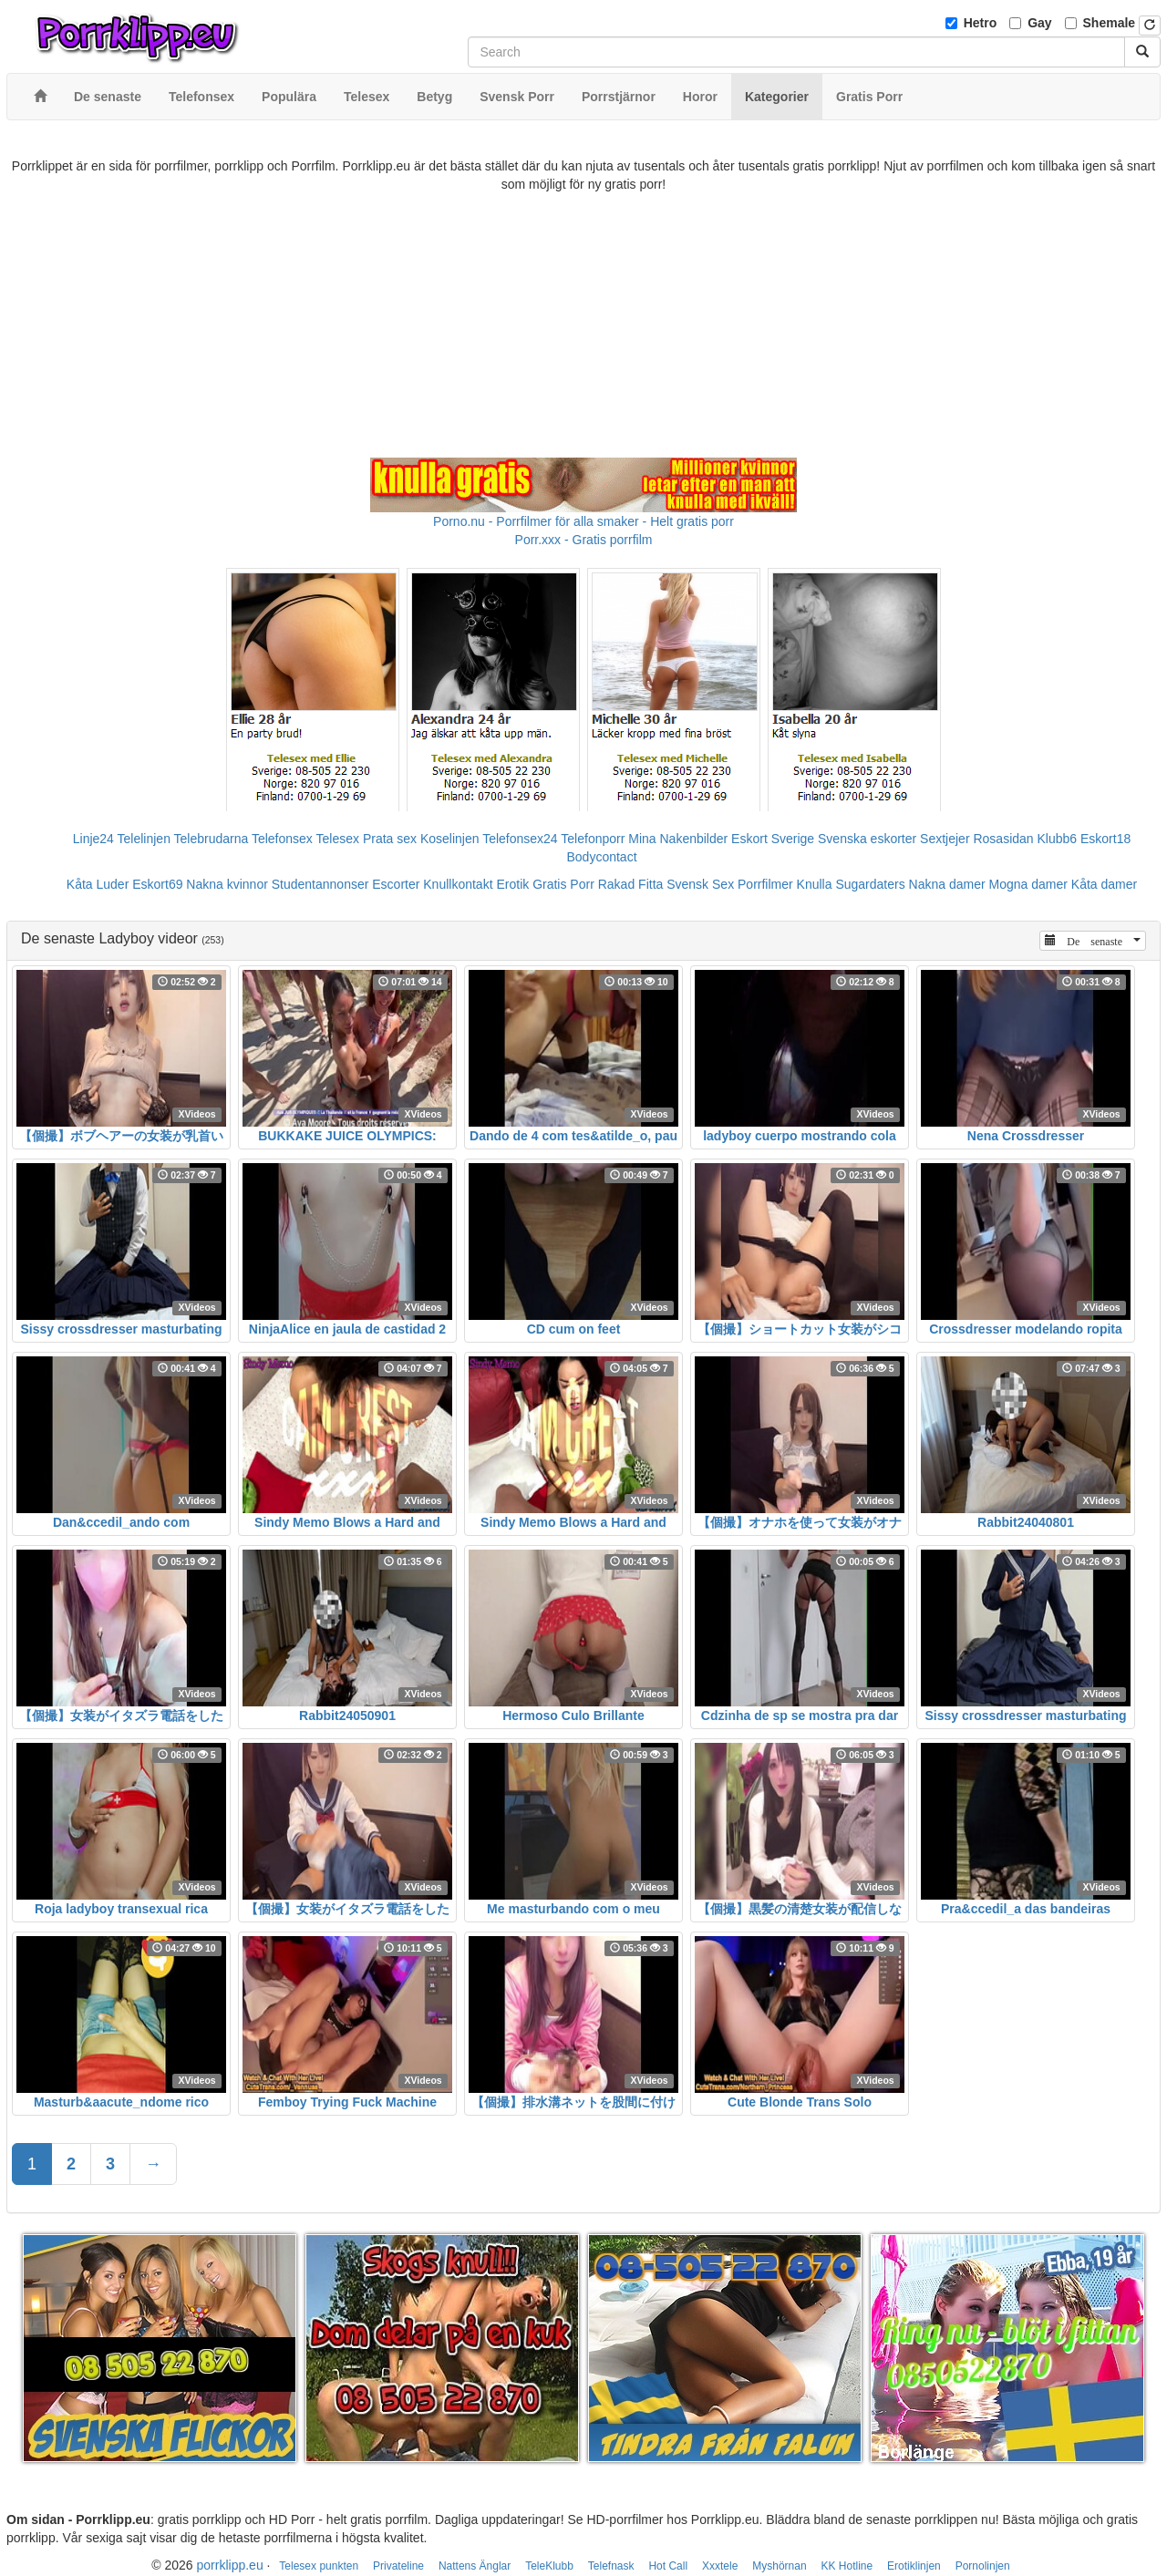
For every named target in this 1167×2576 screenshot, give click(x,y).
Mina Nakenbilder (678, 838)
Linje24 (93, 838)
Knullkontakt (457, 884)
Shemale (1109, 22)
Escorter (395, 884)
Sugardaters (869, 884)
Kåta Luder (98, 884)
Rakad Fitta (631, 884)
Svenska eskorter (867, 838)
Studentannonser (320, 884)
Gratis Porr (563, 884)
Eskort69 (157, 884)
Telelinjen (144, 838)
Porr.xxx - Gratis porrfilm (584, 539)
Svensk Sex (700, 884)
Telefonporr (593, 838)
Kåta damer (1104, 884)
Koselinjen (450, 838)
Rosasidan (1003, 838)
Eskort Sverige (772, 838)
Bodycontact (601, 857)
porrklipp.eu (230, 2565)
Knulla (814, 884)
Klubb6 (1058, 838)
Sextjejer (944, 838)
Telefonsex (282, 838)
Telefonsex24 (520, 838)
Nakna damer (947, 884)
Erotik (512, 884)
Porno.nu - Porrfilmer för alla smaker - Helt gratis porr (583, 521)
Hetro (980, 22)
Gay (1039, 22)
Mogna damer (1028, 884)
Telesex (337, 838)
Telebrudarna (211, 838)
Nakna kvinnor (227, 884)
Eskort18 (1105, 838)
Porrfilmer (765, 884)
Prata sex (390, 838)
